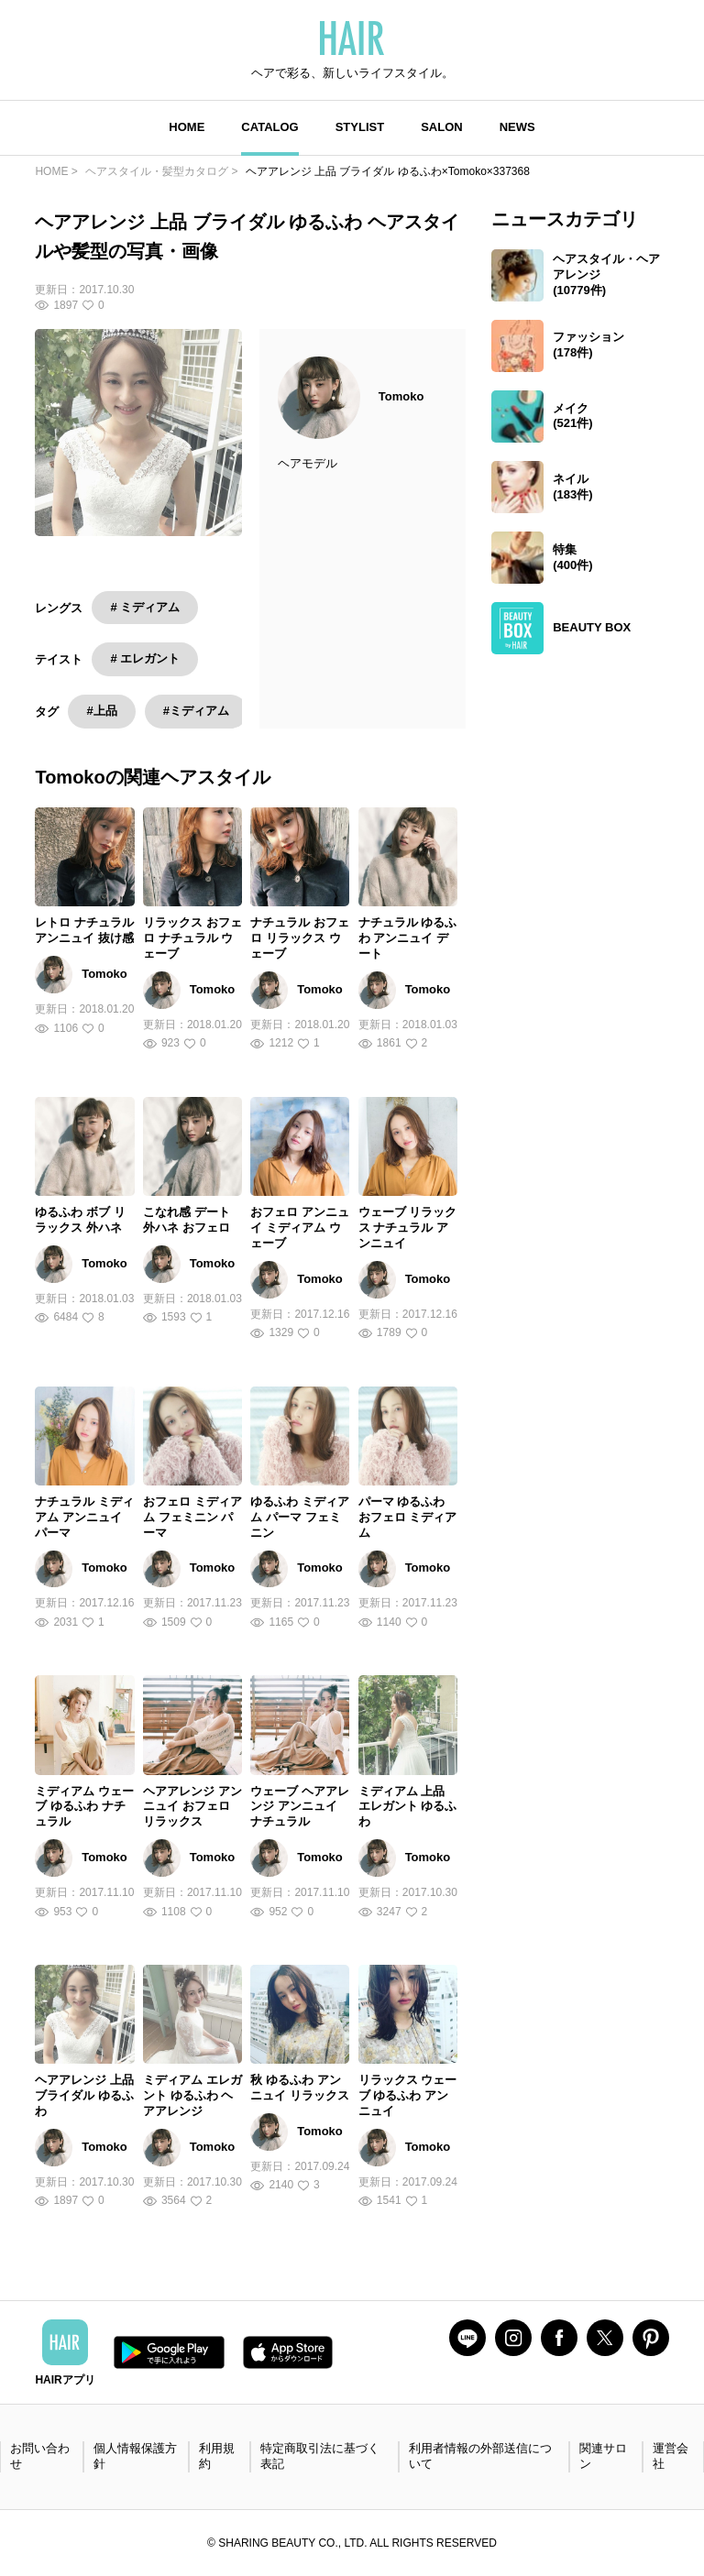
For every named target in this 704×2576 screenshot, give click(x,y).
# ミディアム (145, 607)
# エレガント (145, 658)
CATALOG (269, 127)
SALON (442, 127)
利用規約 (217, 2456)
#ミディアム (196, 711)
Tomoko (401, 396)
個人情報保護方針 (135, 2456)
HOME (186, 127)
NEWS (517, 127)
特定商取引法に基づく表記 (320, 2456)
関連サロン (603, 2456)
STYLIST (360, 127)
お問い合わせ (40, 2456)
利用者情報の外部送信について (480, 2456)
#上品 (101, 711)
